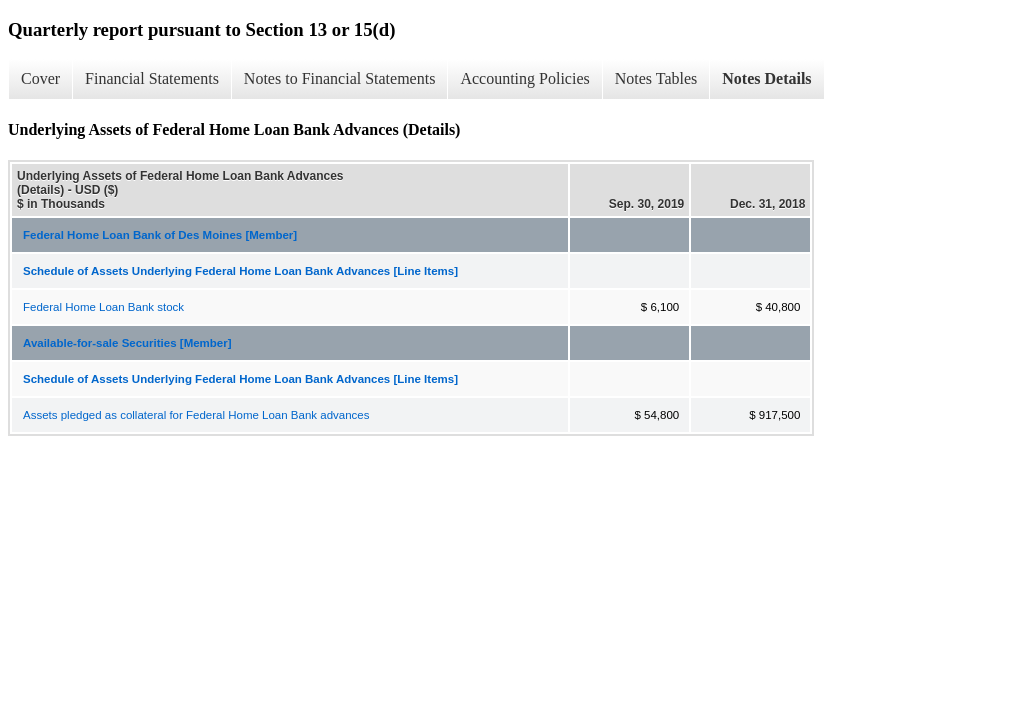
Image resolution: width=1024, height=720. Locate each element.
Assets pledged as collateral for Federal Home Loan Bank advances (196, 415)
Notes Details (766, 78)
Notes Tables (656, 78)
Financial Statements (152, 78)
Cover (40, 78)
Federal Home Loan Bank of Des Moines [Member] (160, 235)
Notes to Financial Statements (340, 78)
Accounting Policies (524, 78)
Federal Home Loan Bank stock (103, 307)
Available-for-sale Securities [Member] (127, 343)
